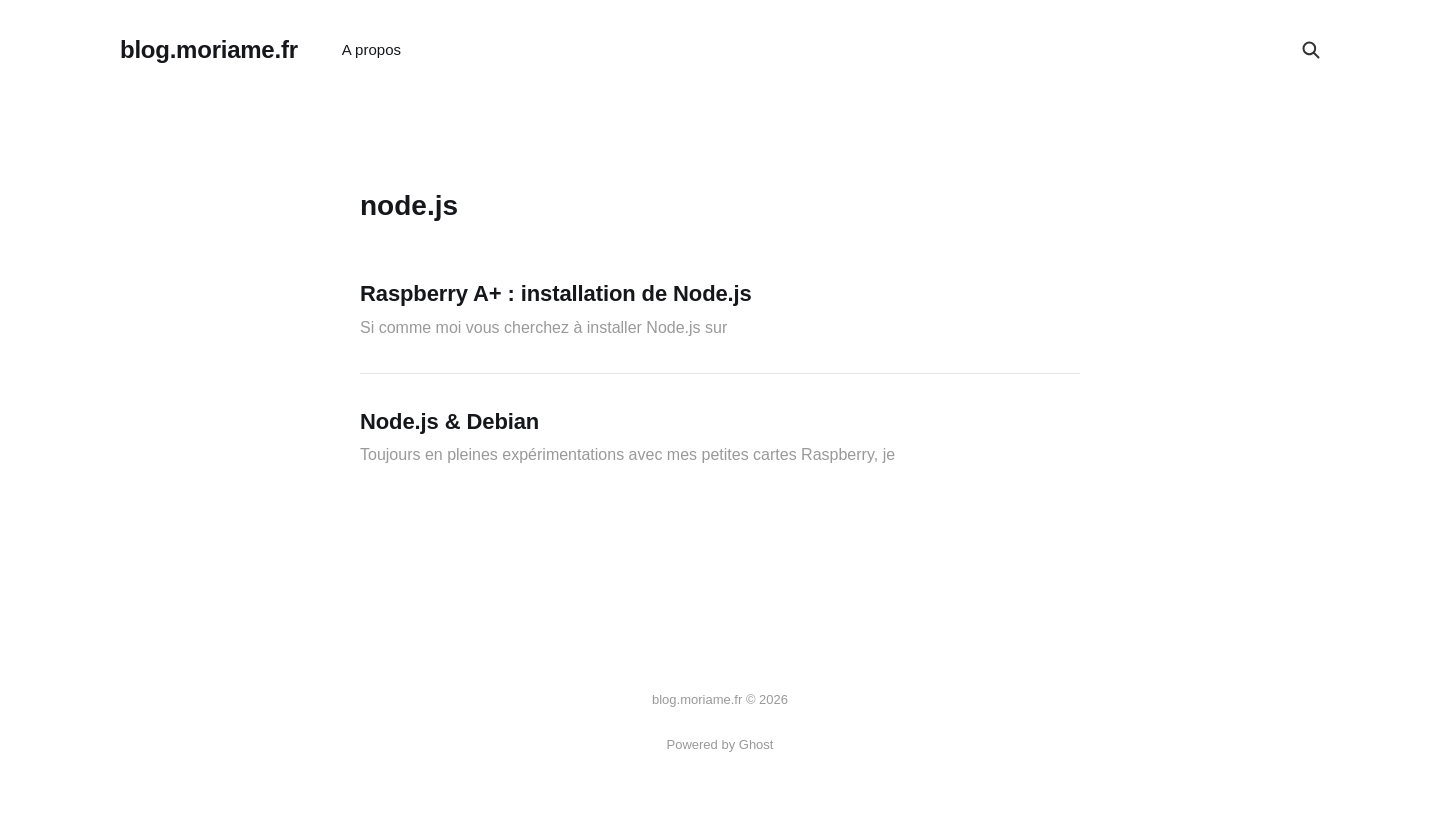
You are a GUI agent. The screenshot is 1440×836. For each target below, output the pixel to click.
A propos (371, 49)
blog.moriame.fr (209, 50)
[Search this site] (1311, 50)
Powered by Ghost (720, 744)
